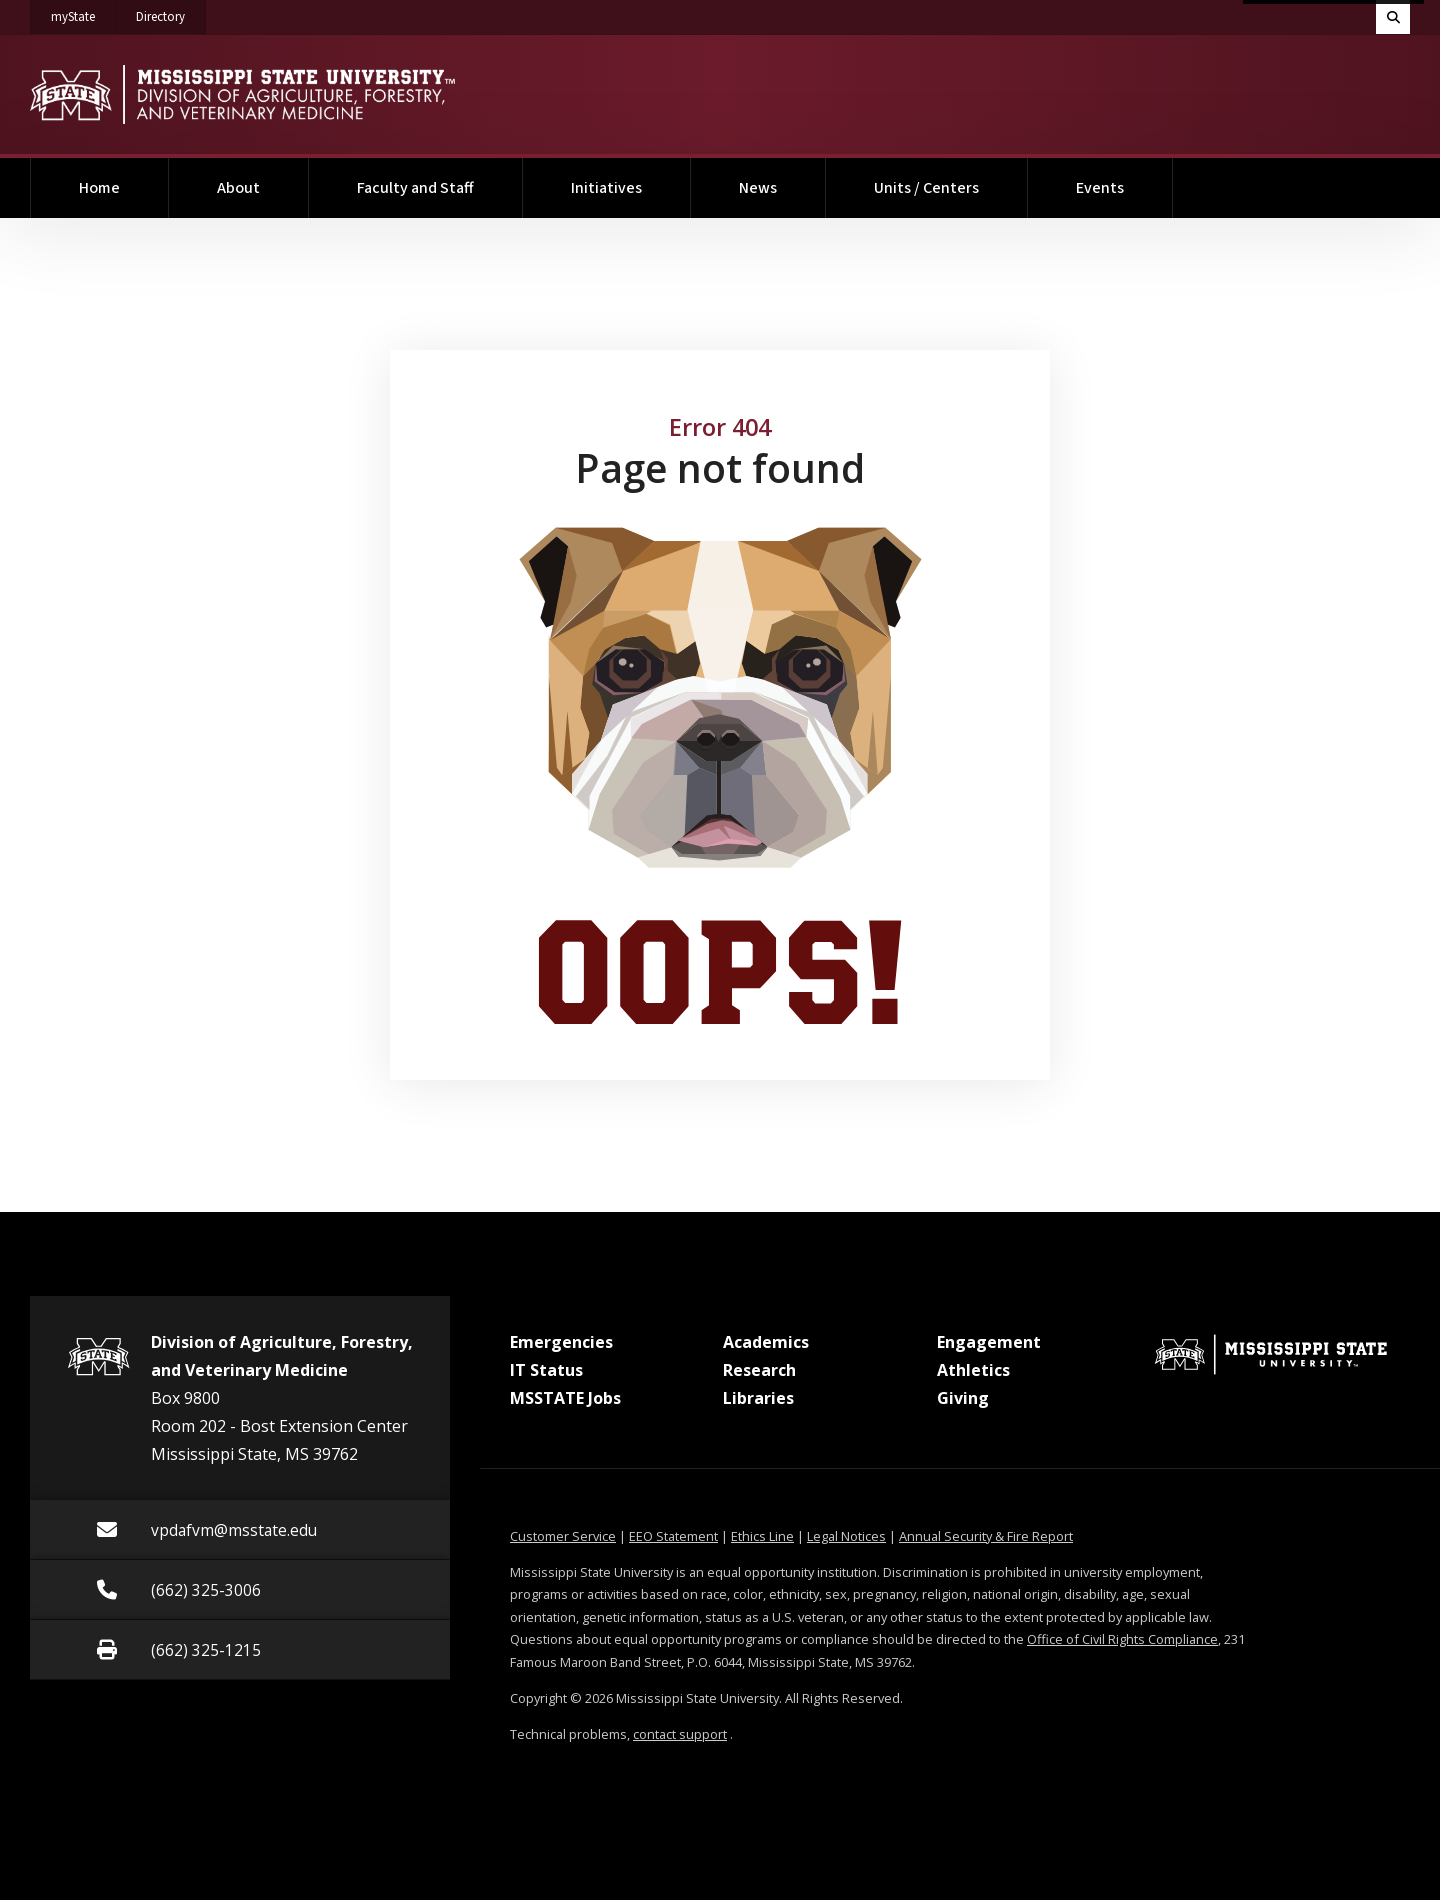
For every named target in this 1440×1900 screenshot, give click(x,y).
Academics (766, 1342)
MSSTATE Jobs (565, 1398)
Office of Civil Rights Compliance (1122, 1639)
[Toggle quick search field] (1393, 17)
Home (99, 188)
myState (83, 13)
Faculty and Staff (415, 188)
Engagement (989, 1342)
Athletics (973, 1370)
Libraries (758, 1398)
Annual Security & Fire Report (986, 1536)
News (758, 188)
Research (759, 1370)
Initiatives (606, 188)
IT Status (546, 1370)
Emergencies (561, 1342)
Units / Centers (926, 188)
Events (1100, 188)
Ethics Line (762, 1536)
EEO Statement (673, 1536)
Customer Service (563, 1536)
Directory (171, 13)
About (238, 188)
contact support (680, 1734)
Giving (963, 1398)
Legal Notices (846, 1536)
